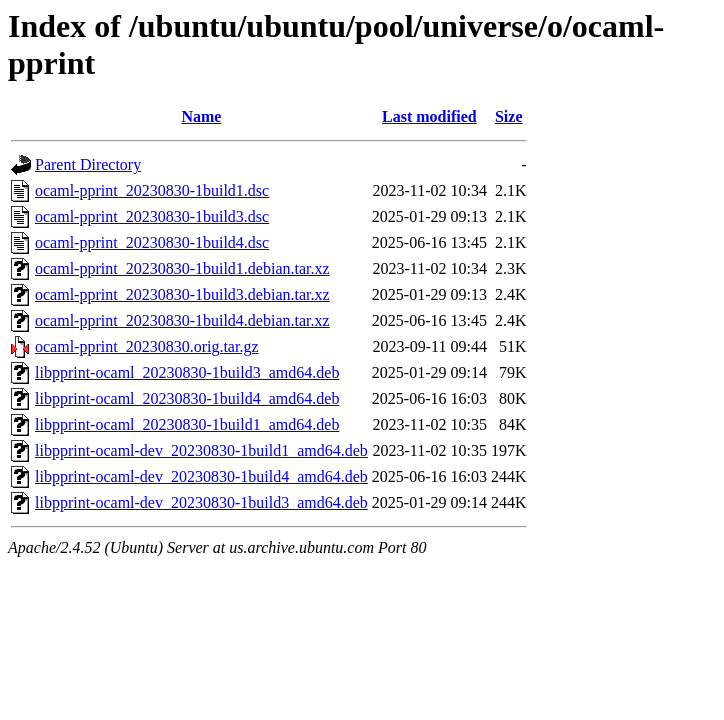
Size (509, 116)
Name (201, 116)
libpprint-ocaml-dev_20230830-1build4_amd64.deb (201, 476)
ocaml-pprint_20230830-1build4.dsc (152, 242)
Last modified (429, 116)
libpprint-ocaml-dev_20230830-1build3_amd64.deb (201, 502)
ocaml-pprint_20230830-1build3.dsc (152, 216)
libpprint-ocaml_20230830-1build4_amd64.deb (187, 398)
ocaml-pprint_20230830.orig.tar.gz (147, 346)
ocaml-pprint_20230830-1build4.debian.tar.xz (182, 320)
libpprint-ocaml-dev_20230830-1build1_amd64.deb (201, 450)
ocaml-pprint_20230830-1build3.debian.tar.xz (182, 294)
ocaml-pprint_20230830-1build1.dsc (152, 190)
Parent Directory (88, 164)
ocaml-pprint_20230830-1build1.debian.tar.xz (182, 268)
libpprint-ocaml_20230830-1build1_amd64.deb (187, 424)
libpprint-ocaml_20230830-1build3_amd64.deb (187, 372)
